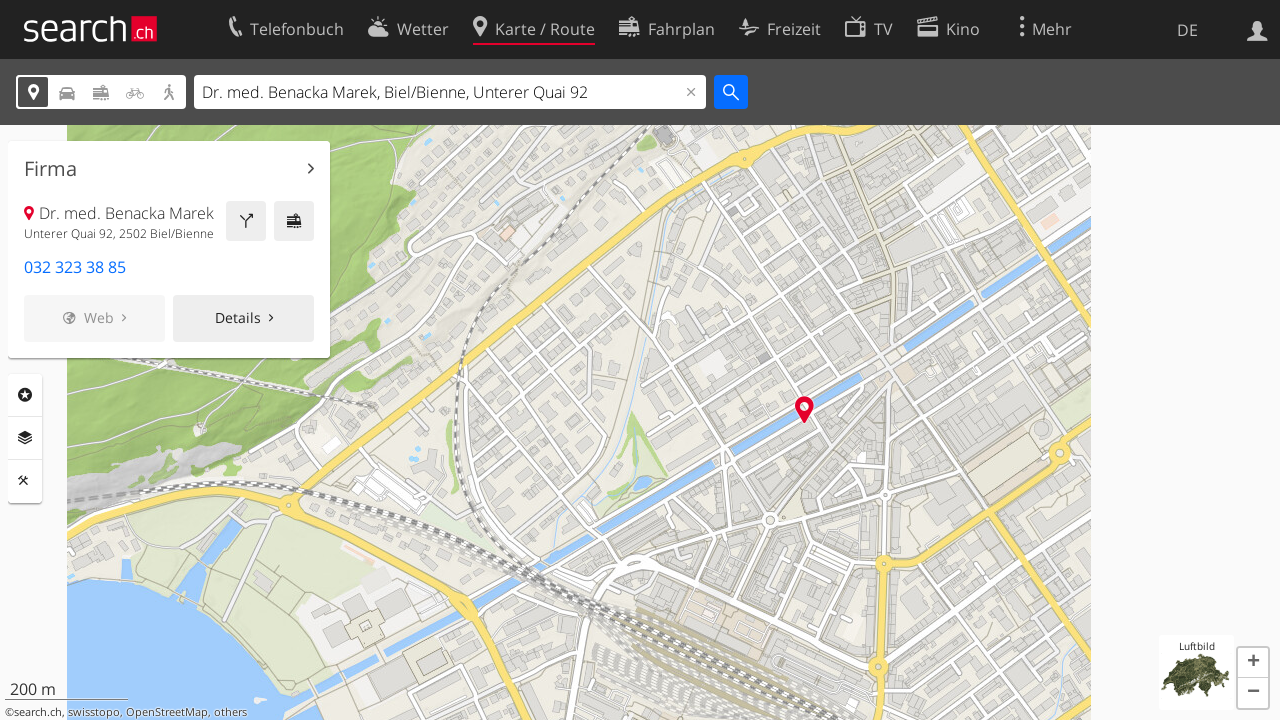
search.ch (38, 712)
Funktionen (25, 481)
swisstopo (94, 712)
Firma (50, 169)
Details (238, 317)
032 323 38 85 (75, 267)
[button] (1253, 663)
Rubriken (25, 395)
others (230, 712)
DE (1187, 30)
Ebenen (25, 438)
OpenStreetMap (167, 712)
